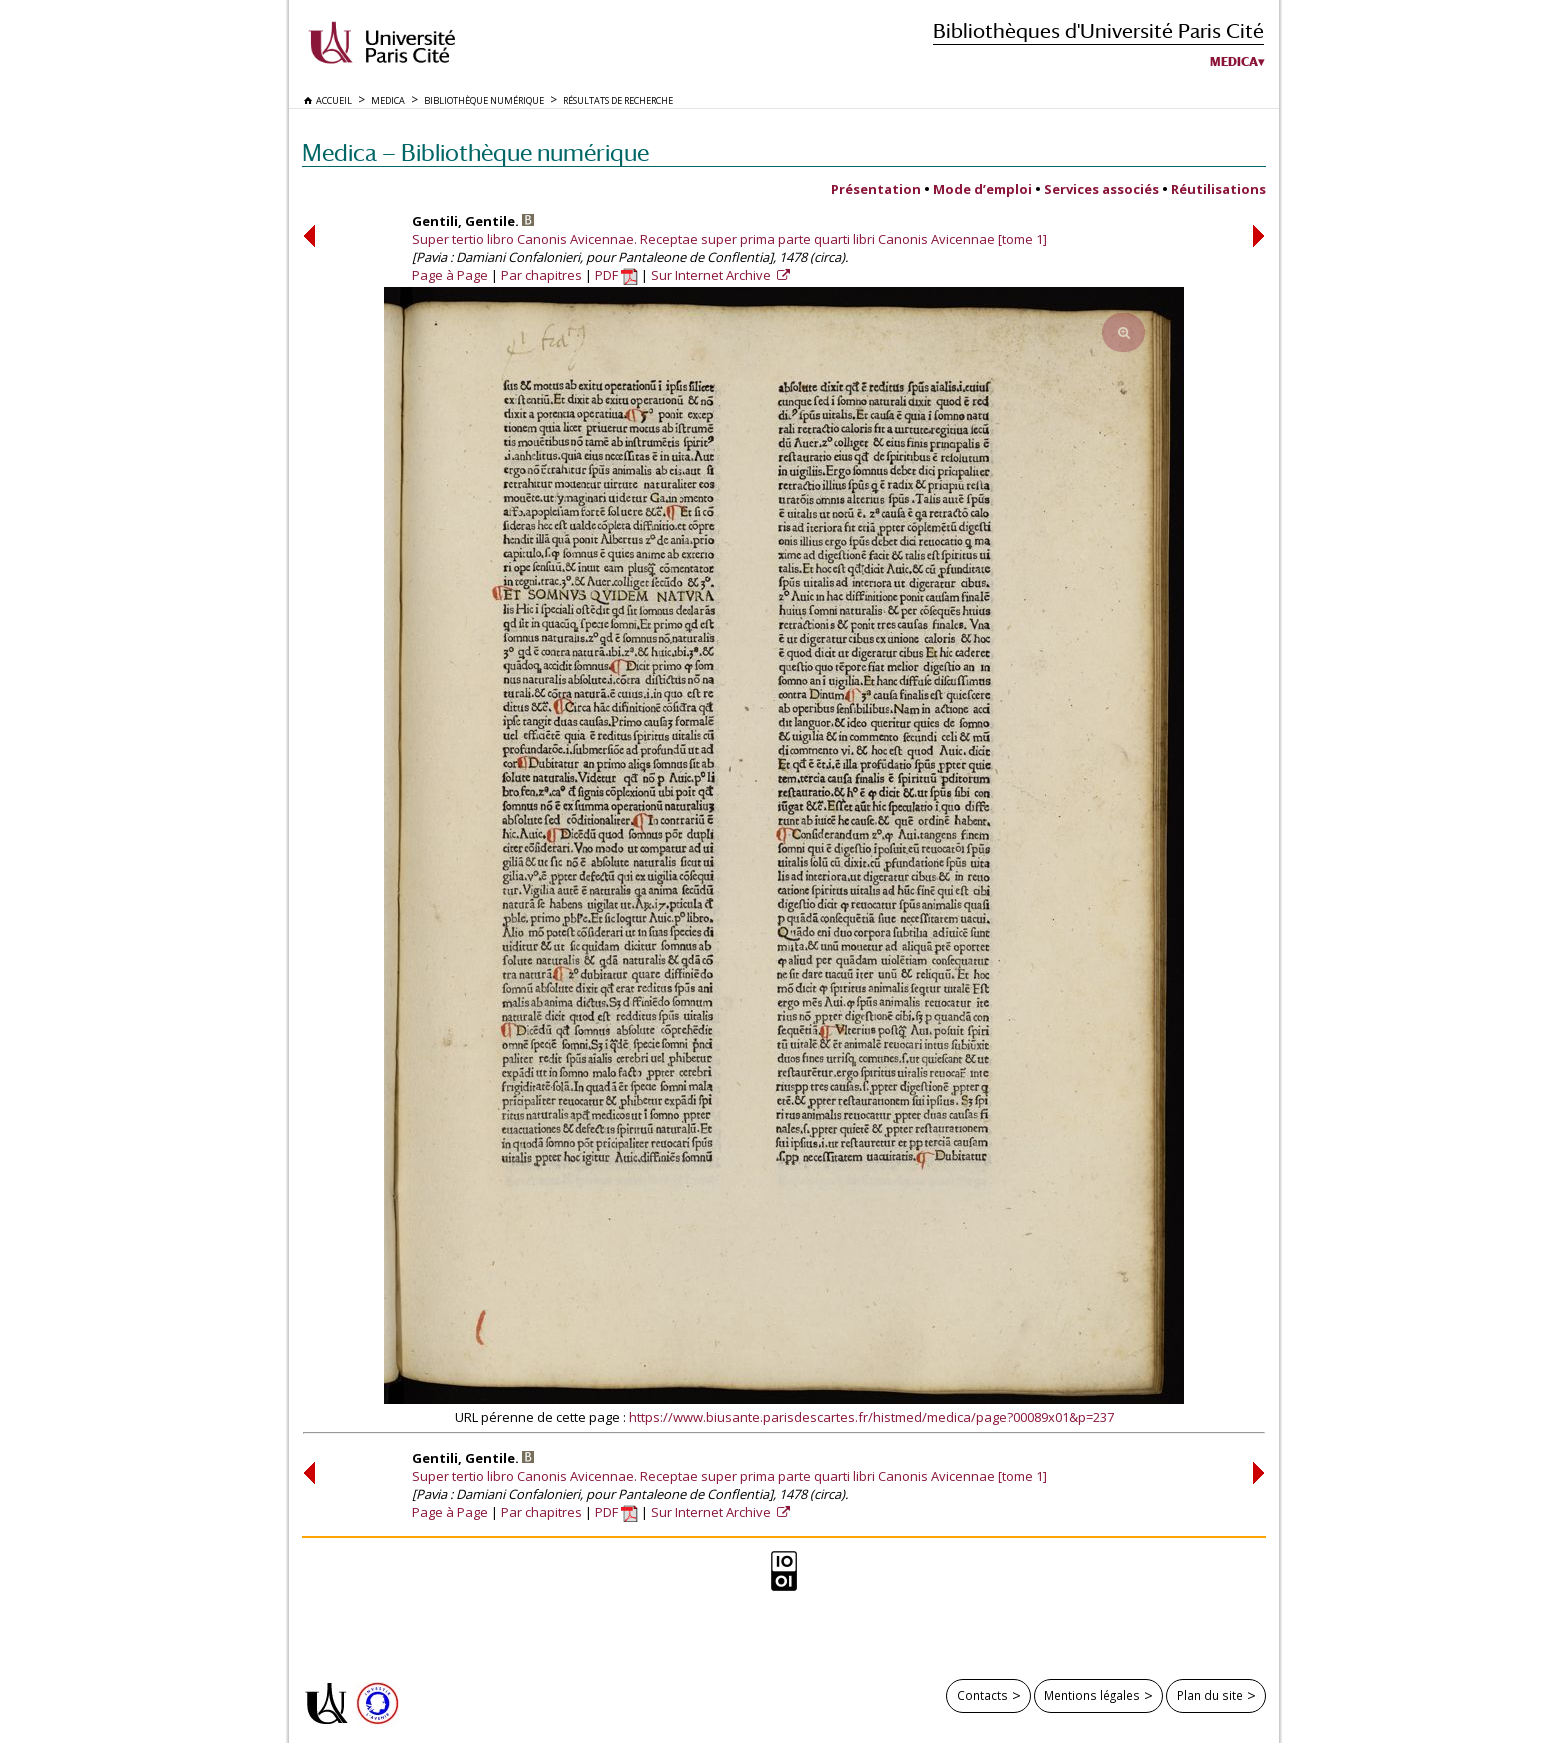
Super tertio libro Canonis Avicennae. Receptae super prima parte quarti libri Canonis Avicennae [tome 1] (729, 239)
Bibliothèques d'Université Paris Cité (1098, 30)
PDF (616, 275)
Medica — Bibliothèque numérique (475, 152)
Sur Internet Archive (712, 275)
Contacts (982, 1695)
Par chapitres (541, 275)
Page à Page (450, 275)
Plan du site (1210, 1695)
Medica (1234, 62)
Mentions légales (1092, 1695)
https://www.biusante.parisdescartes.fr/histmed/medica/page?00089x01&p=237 (871, 1417)
